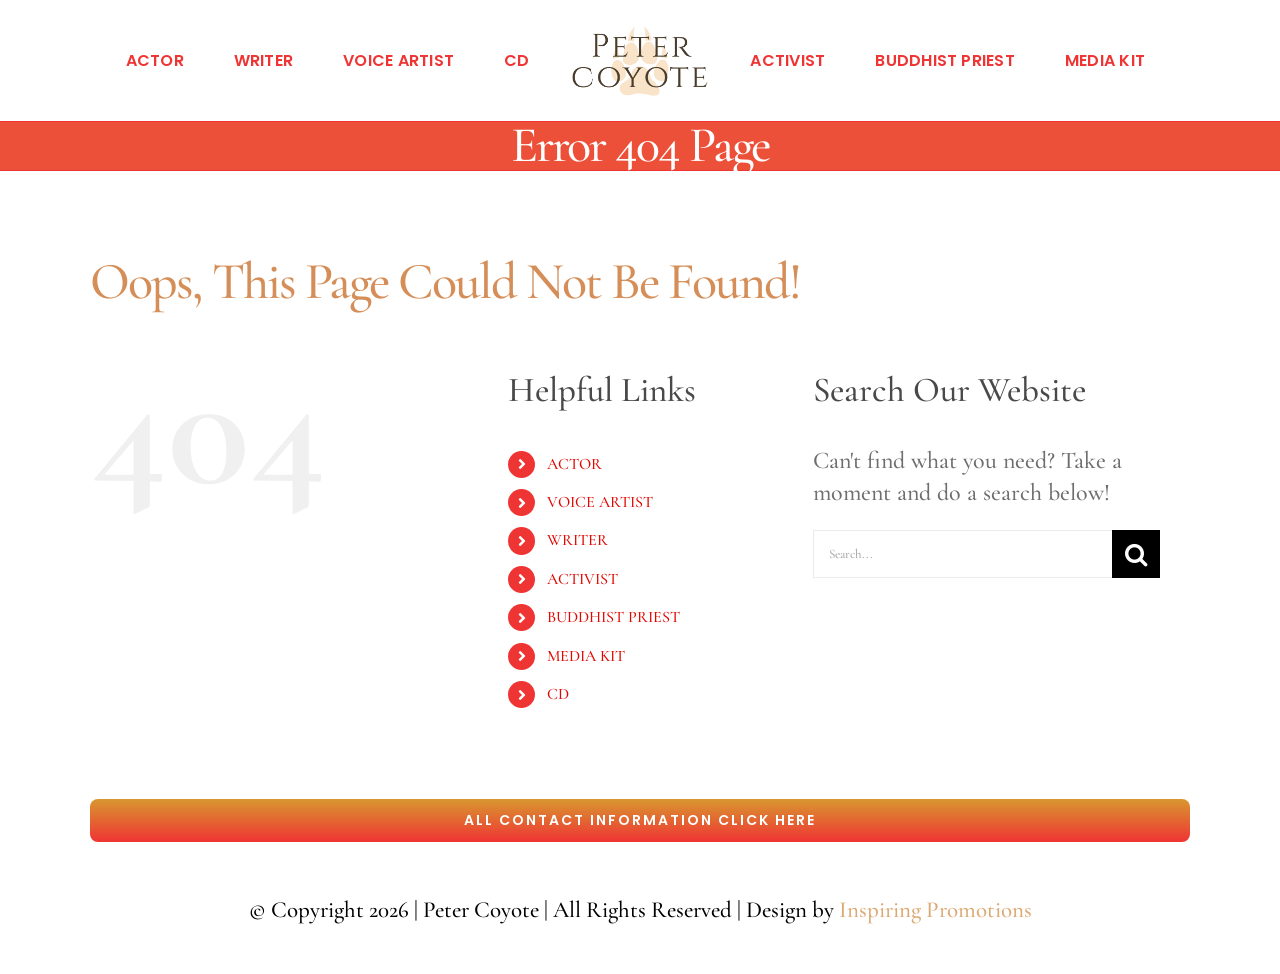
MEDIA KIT (586, 656)
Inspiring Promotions (935, 910)
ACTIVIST (582, 579)
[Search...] (962, 554)
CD (558, 694)
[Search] (1136, 554)
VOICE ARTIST (600, 502)
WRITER (577, 540)
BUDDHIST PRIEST (613, 617)
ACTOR (574, 464)
